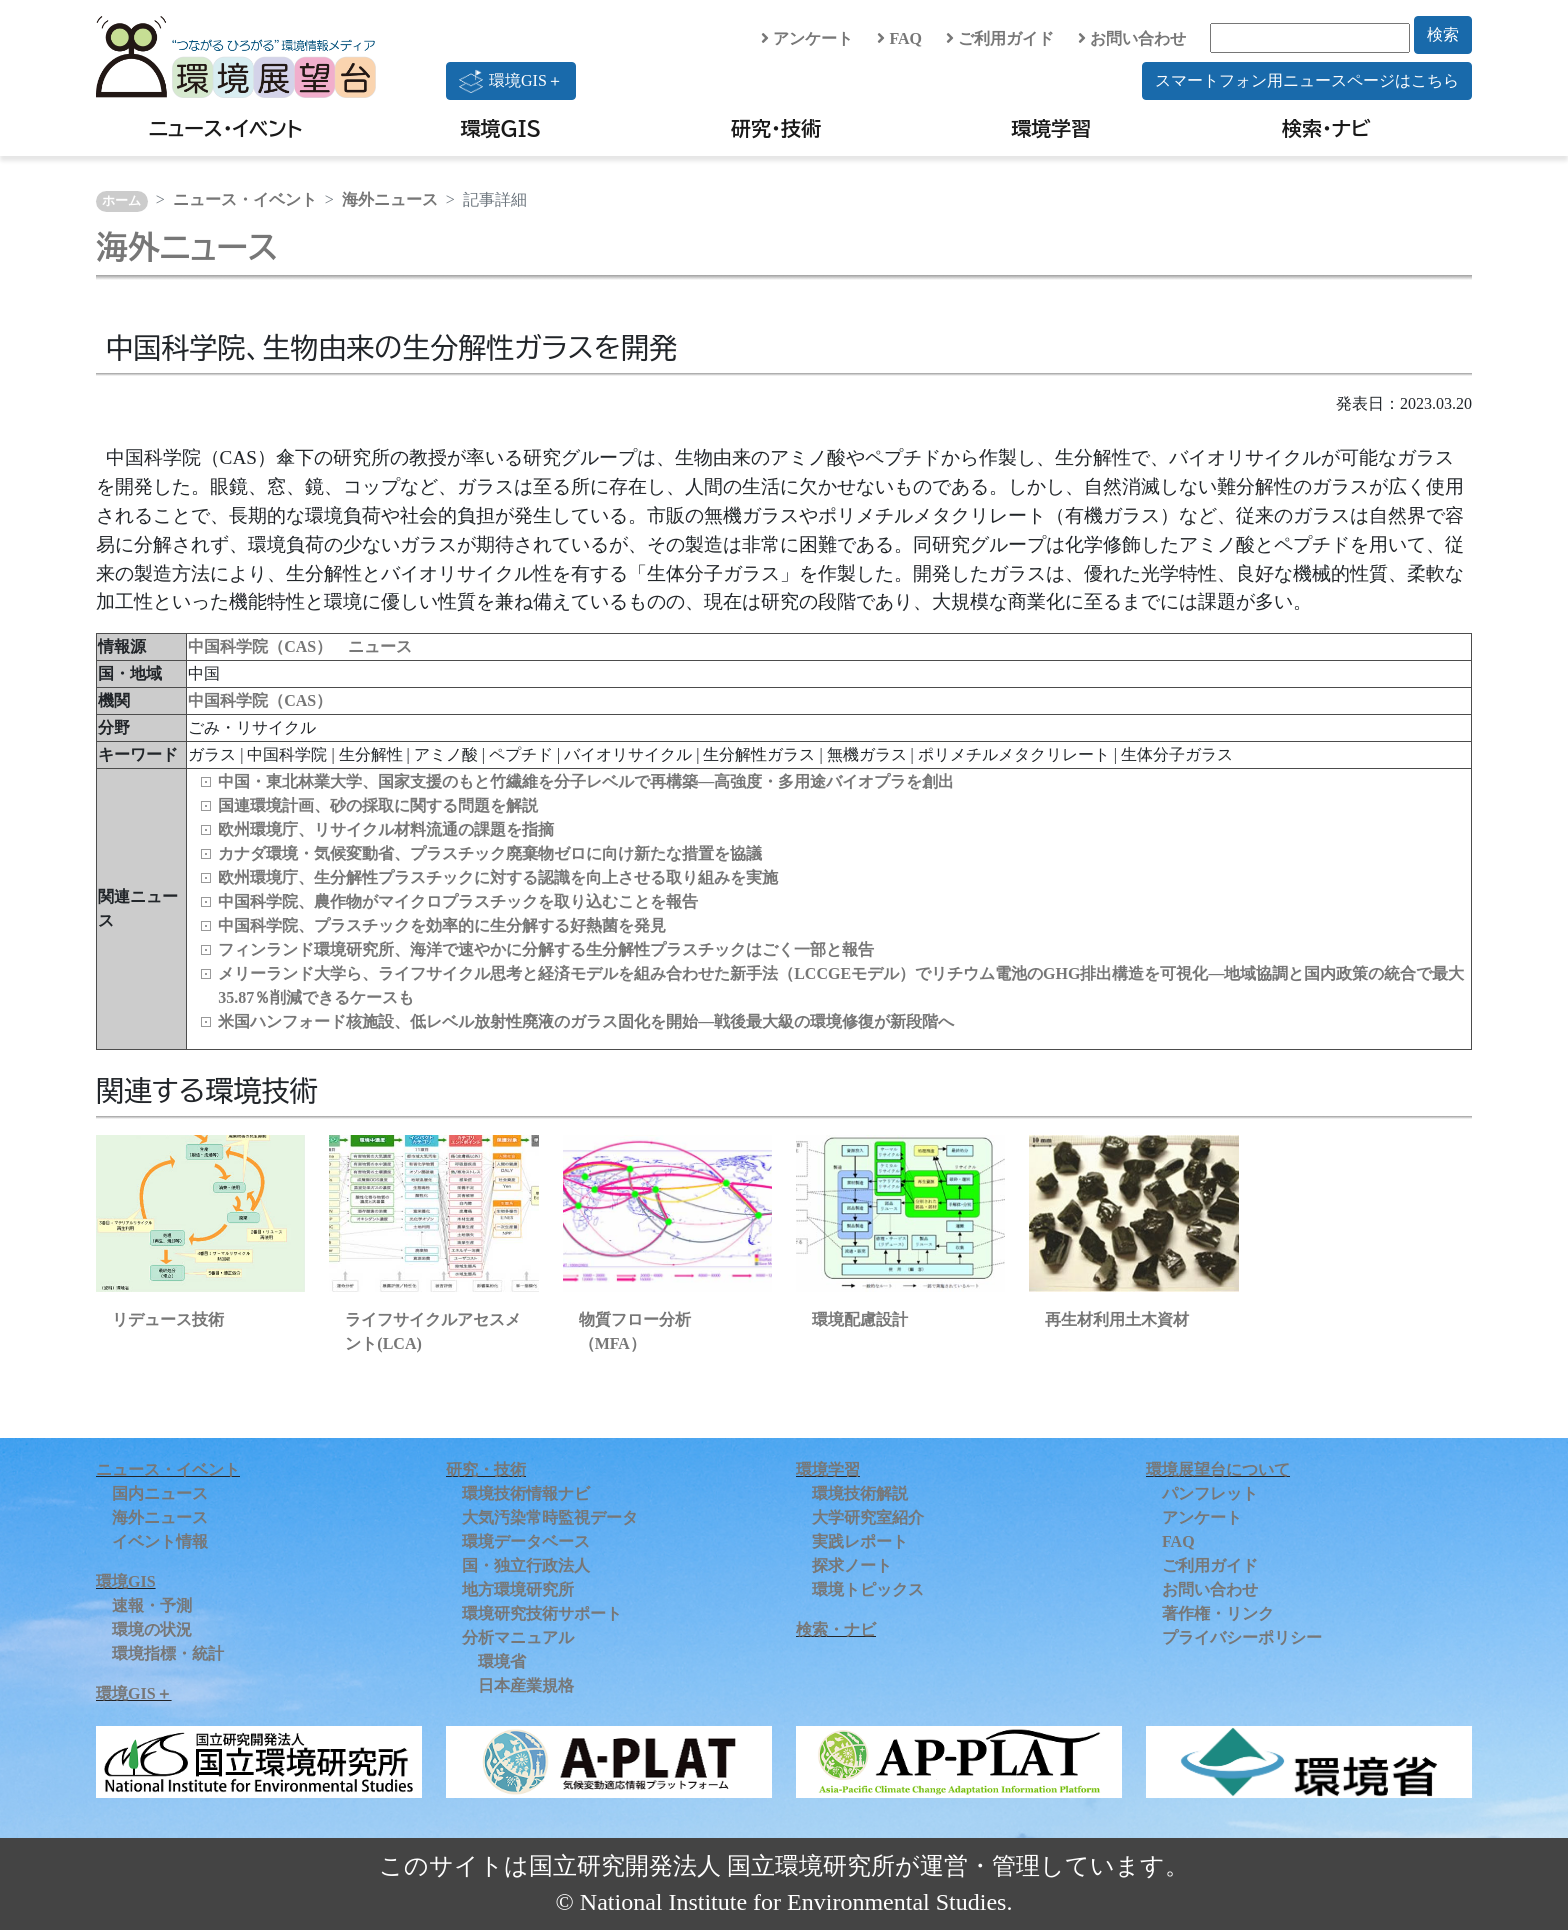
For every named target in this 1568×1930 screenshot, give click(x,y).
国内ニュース (160, 1493)
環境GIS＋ (511, 81)
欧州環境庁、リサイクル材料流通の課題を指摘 (386, 829)
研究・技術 (776, 128)
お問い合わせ (1132, 38)
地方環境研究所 (518, 1589)
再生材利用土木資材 (1117, 1319)
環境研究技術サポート (542, 1613)
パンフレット (1210, 1493)
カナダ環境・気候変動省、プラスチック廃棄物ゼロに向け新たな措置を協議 (490, 853)
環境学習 (1051, 128)
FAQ (899, 38)
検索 (1443, 34)
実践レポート (860, 1541)
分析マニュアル (518, 1637)
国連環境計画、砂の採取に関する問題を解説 (378, 805)
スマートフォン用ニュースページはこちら (1307, 80)
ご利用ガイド (1000, 38)
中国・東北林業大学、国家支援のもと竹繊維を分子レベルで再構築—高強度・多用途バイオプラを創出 (586, 781)
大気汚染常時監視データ (550, 1517)
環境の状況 (152, 1629)
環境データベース (526, 1541)
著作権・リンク (1218, 1613)
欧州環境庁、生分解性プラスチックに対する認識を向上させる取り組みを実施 (498, 877)
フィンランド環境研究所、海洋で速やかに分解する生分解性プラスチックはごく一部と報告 (546, 949)
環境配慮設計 (860, 1319)
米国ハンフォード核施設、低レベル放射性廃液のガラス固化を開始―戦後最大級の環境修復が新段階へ (586, 1021)
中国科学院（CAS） (260, 700)
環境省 (502, 1661)
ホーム (121, 201)
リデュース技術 (168, 1319)
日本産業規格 (526, 1685)
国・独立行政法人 (526, 1565)
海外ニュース (390, 199)
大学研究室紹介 (868, 1517)
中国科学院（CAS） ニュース (300, 646)
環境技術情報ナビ (526, 1493)
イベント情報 (160, 1541)
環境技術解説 (860, 1493)
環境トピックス (868, 1589)
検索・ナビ (1326, 128)
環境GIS (501, 128)
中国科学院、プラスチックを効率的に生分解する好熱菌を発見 (442, 925)
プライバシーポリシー (1242, 1637)
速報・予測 (152, 1605)
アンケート (807, 38)
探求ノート (852, 1565)
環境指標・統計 (168, 1653)
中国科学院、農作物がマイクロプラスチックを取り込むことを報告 (458, 901)
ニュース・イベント (225, 128)
